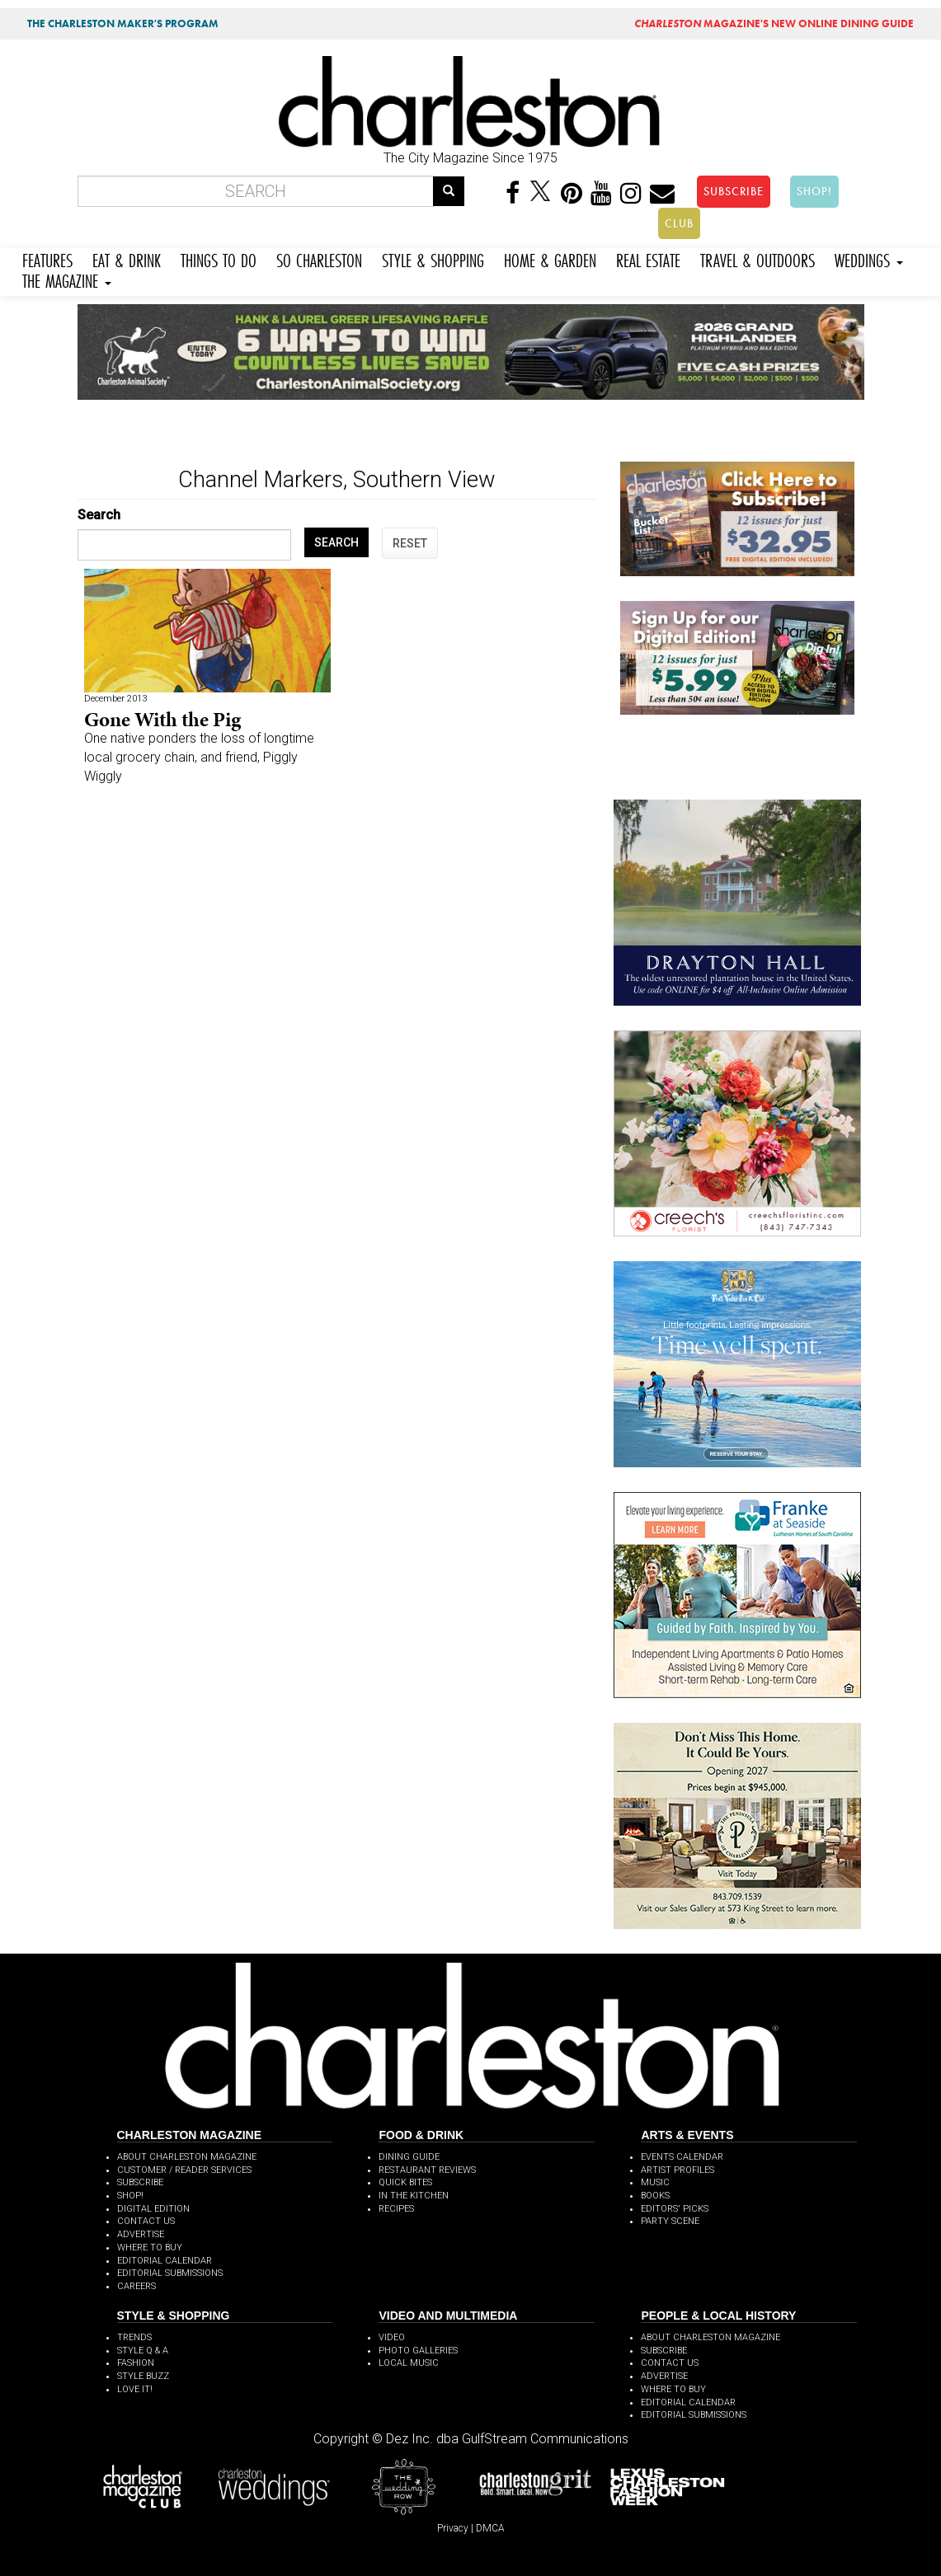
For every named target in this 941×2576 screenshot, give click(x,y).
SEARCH (336, 542)
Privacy (452, 2528)
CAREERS (136, 2286)
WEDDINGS (869, 258)
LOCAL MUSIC (409, 2363)
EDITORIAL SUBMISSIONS (170, 2273)
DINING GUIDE (409, 2156)
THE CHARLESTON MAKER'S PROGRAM (123, 23)
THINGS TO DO (218, 258)
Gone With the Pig (162, 719)
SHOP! (814, 191)
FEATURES (47, 258)
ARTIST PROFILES (677, 2170)
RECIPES (396, 2208)
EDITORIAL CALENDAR (164, 2260)
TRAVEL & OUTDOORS (757, 258)
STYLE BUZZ (143, 2376)
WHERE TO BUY (149, 2247)
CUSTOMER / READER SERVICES (184, 2170)
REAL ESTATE (648, 258)
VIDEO (392, 2337)
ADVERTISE (140, 2234)
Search (99, 515)
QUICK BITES (405, 2182)
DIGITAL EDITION (153, 2208)
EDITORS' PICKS (674, 2208)
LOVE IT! (135, 2389)
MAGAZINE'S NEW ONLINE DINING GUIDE (774, 23)
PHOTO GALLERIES (418, 2350)
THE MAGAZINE (66, 279)
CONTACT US (146, 2221)
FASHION (135, 2363)
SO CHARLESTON (319, 258)
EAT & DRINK (126, 258)
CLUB (679, 223)
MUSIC (655, 2182)
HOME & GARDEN (550, 258)
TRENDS (134, 2337)
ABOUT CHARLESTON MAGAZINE (186, 2156)
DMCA (490, 2528)
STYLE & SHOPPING (433, 258)
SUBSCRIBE (733, 191)
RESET (410, 543)
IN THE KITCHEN (414, 2195)
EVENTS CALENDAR (682, 2156)
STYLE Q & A (142, 2350)
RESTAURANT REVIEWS (427, 2170)
